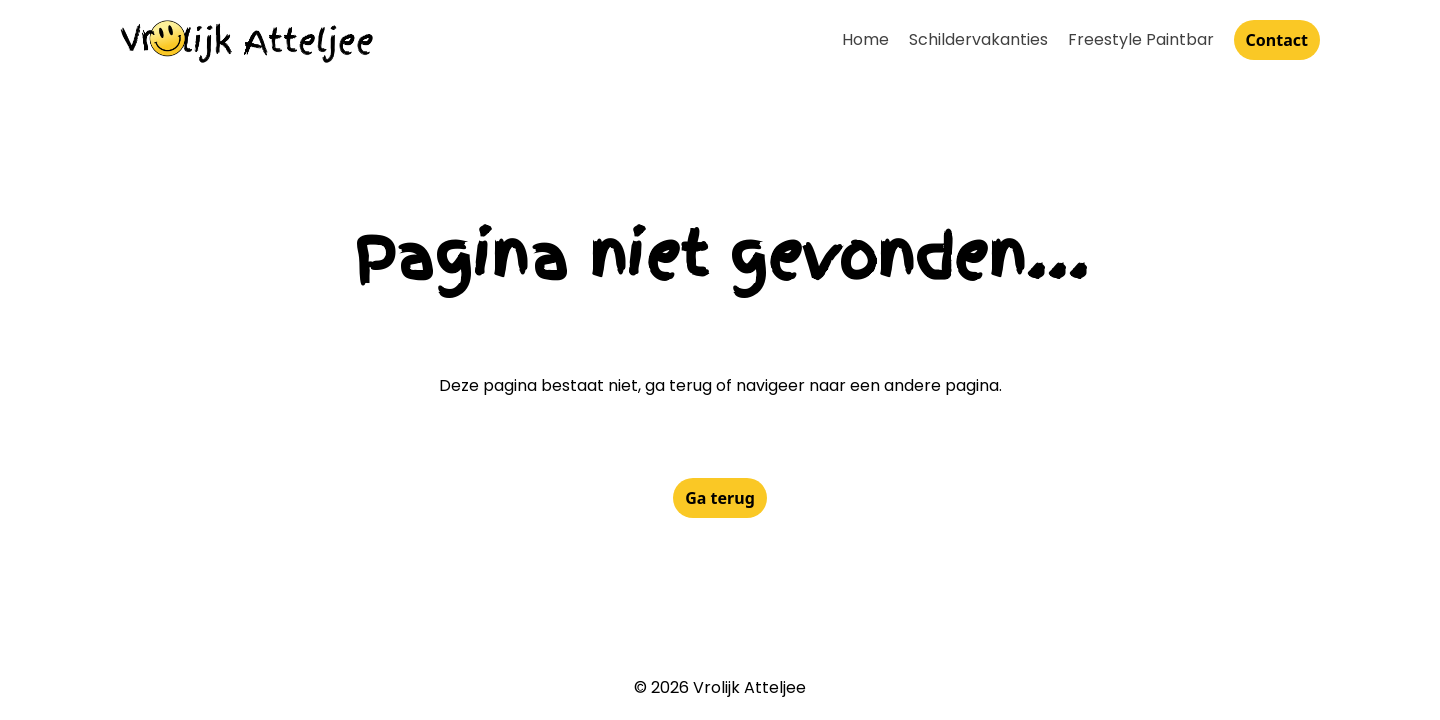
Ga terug (720, 498)
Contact (1277, 40)
